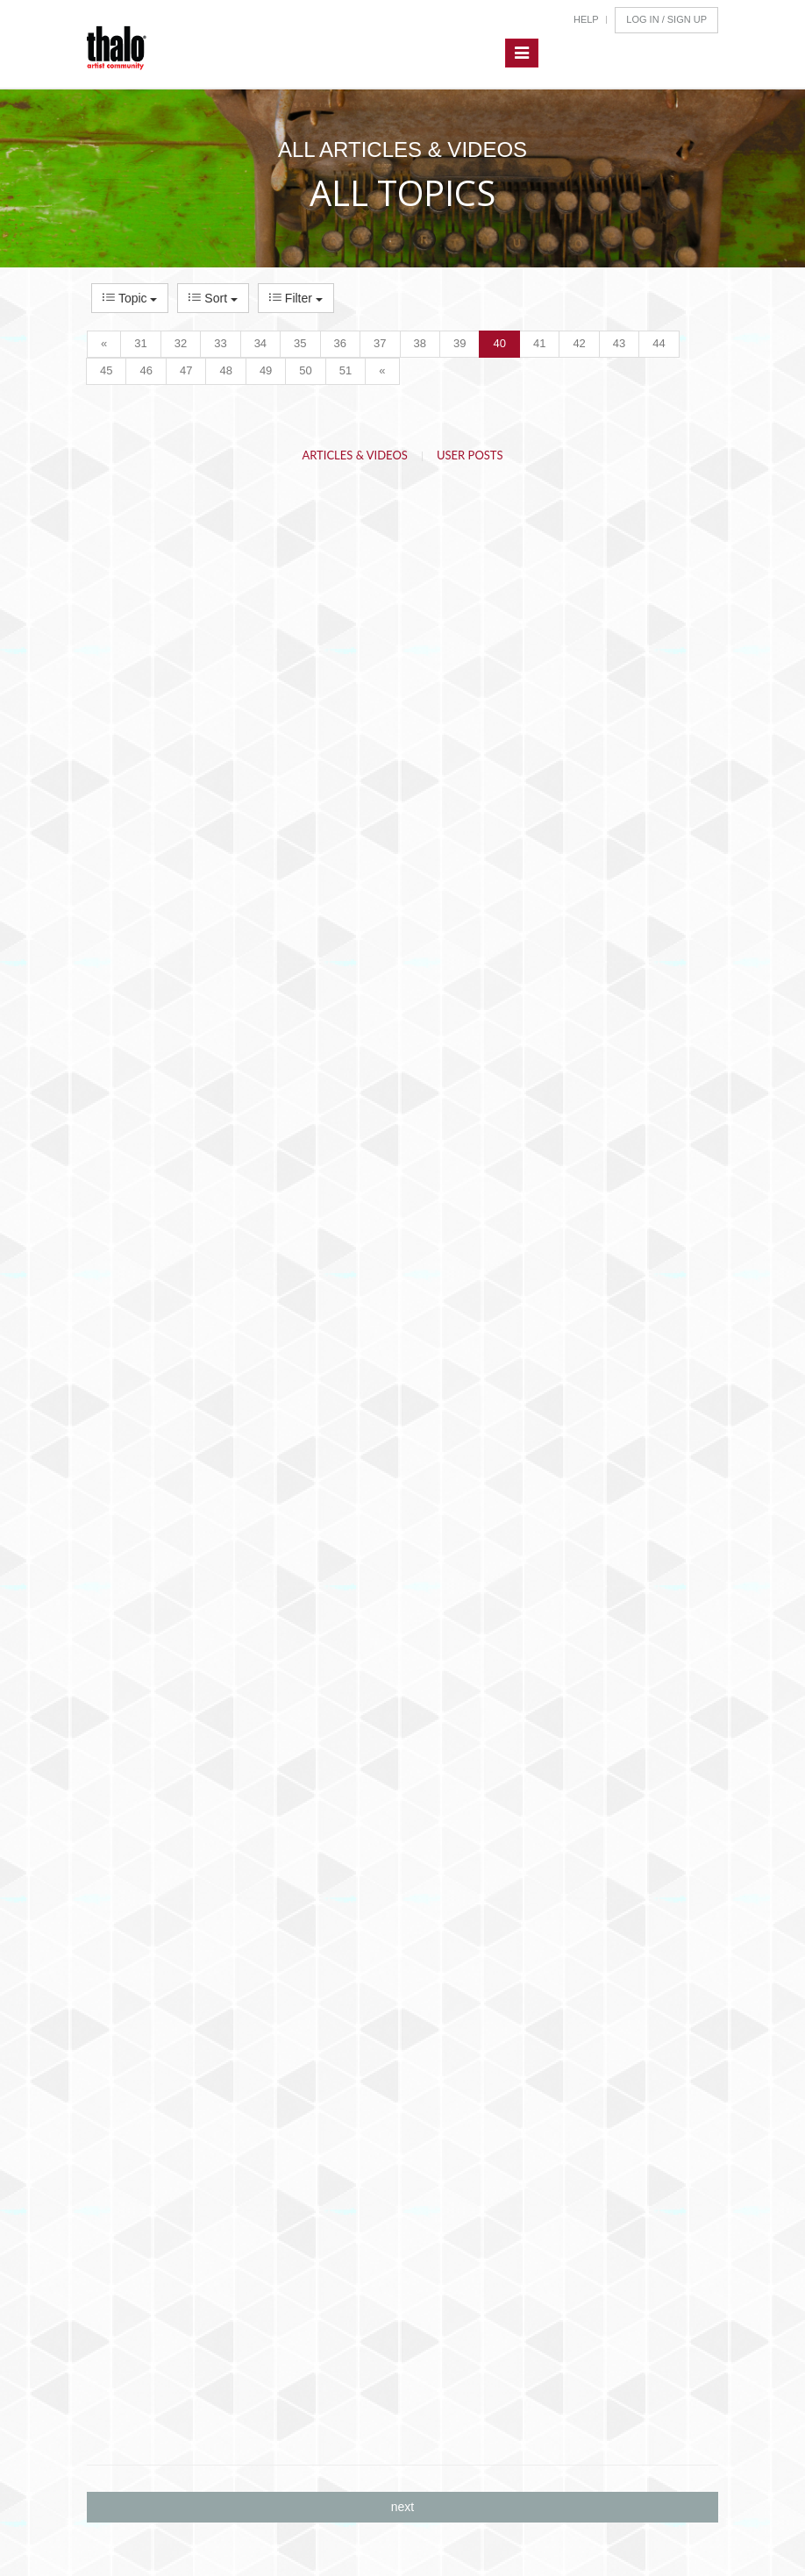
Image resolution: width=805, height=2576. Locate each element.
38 (420, 343)
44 (658, 343)
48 (225, 370)
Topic (130, 298)
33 (220, 343)
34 (260, 343)
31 (140, 343)
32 (181, 343)
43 (619, 343)
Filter (296, 298)
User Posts (470, 455)
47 (186, 370)
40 (499, 343)
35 (300, 343)
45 (106, 370)
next (402, 2507)
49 (266, 370)
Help (586, 19)
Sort (213, 298)
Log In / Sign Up (666, 19)
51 (345, 370)
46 (145, 370)
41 (539, 343)
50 (305, 370)
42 (579, 343)
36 (340, 343)
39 (459, 343)
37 (380, 343)
